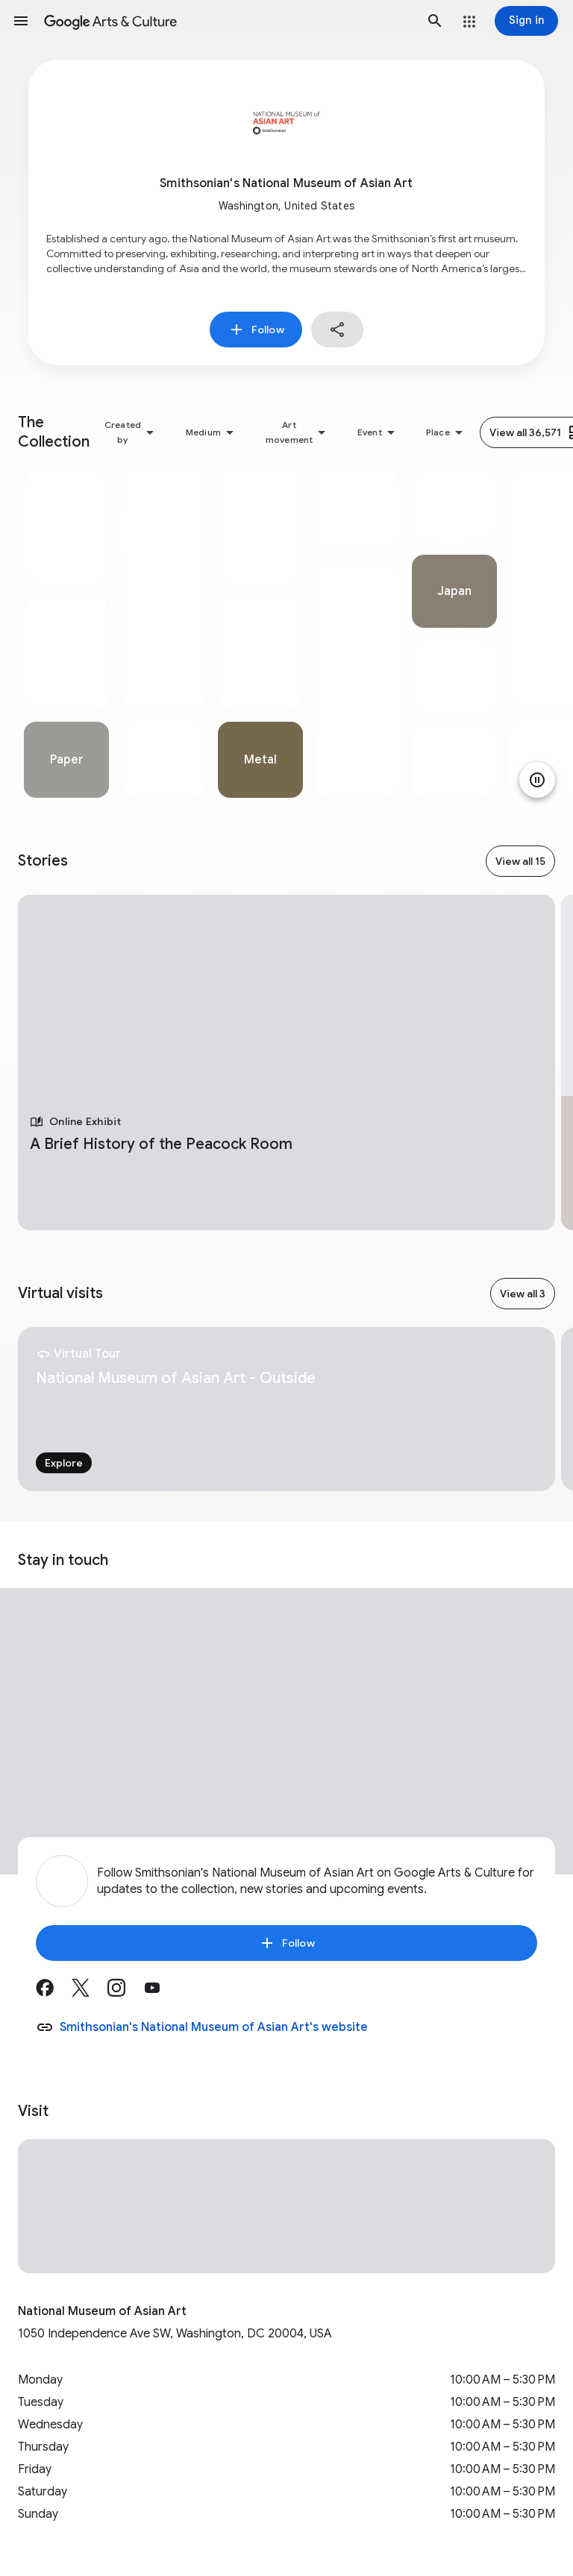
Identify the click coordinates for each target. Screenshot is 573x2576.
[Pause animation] (537, 780)
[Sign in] (526, 21)
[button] (21, 21)
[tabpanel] (66, 634)
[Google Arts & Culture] (228, 21)
